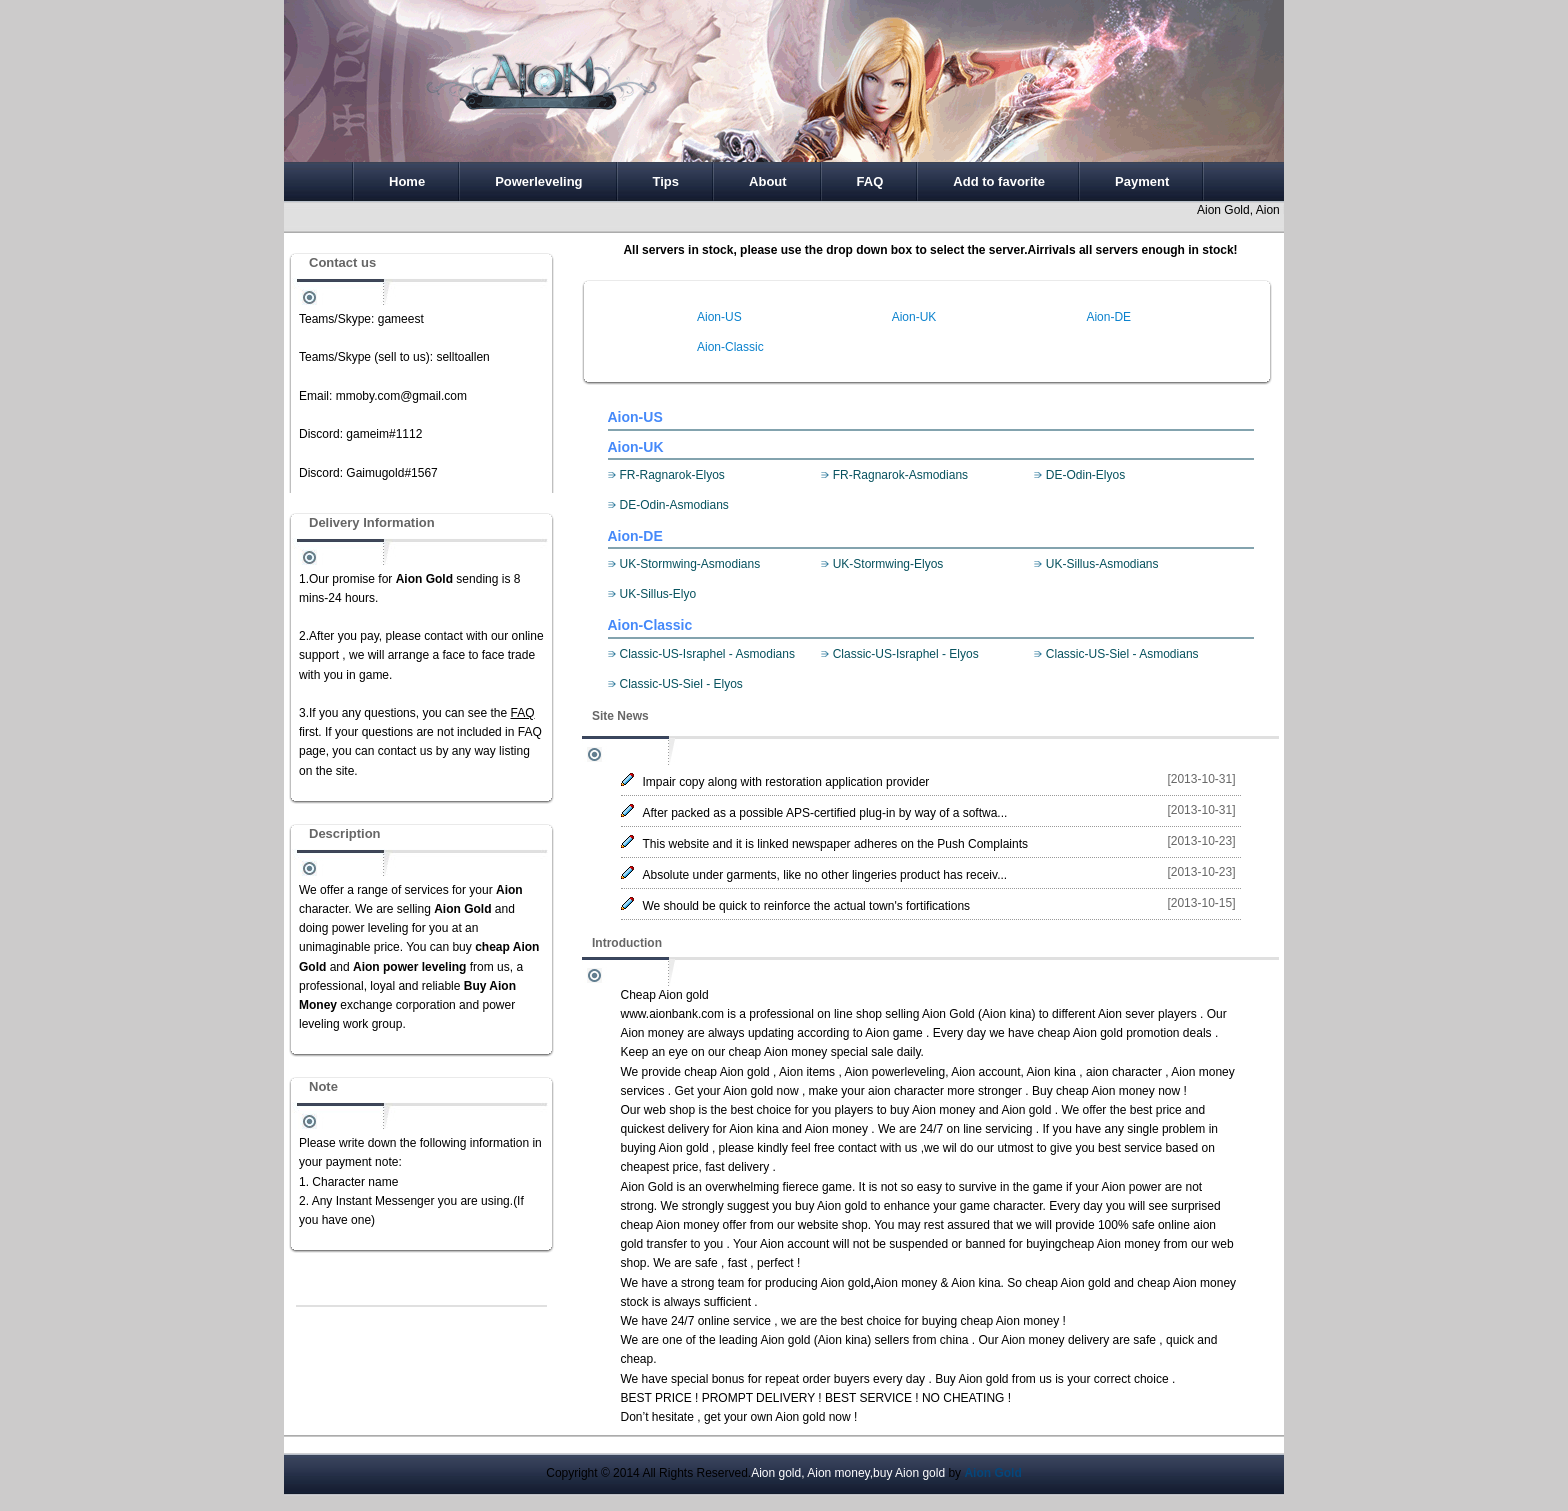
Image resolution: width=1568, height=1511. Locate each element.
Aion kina (1006, 1014)
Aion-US (719, 317)
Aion (1113, 1187)
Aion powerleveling (894, 1072)
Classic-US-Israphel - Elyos (906, 654)
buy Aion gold (831, 1206)
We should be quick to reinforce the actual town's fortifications (807, 906)
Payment (1142, 181)
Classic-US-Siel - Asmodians (1122, 654)
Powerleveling (538, 181)
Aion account (985, 1072)
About (768, 181)
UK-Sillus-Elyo (658, 594)
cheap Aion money (778, 1052)
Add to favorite (999, 181)
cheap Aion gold (1079, 1033)
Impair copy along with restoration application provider (786, 782)
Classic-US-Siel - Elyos (681, 684)
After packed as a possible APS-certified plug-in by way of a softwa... (825, 813)
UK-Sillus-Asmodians (1102, 564)
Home (407, 181)
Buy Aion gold (971, 1379)
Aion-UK (914, 317)
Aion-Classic (730, 347)
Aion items (807, 1072)
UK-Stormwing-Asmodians (690, 564)
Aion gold (748, 1091)
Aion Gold (948, 1014)
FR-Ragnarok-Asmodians (900, 475)
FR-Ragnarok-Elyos (672, 475)
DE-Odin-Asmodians (674, 505)
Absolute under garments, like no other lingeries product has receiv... (825, 875)
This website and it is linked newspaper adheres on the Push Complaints (836, 844)
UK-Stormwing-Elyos (888, 564)
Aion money (652, 1033)
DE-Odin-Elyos (1085, 475)
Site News (620, 716)
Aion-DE (1108, 317)
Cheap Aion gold (665, 995)
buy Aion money (932, 1110)
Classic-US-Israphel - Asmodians (707, 654)
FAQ (870, 181)
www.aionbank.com (672, 1014)
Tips (666, 181)
